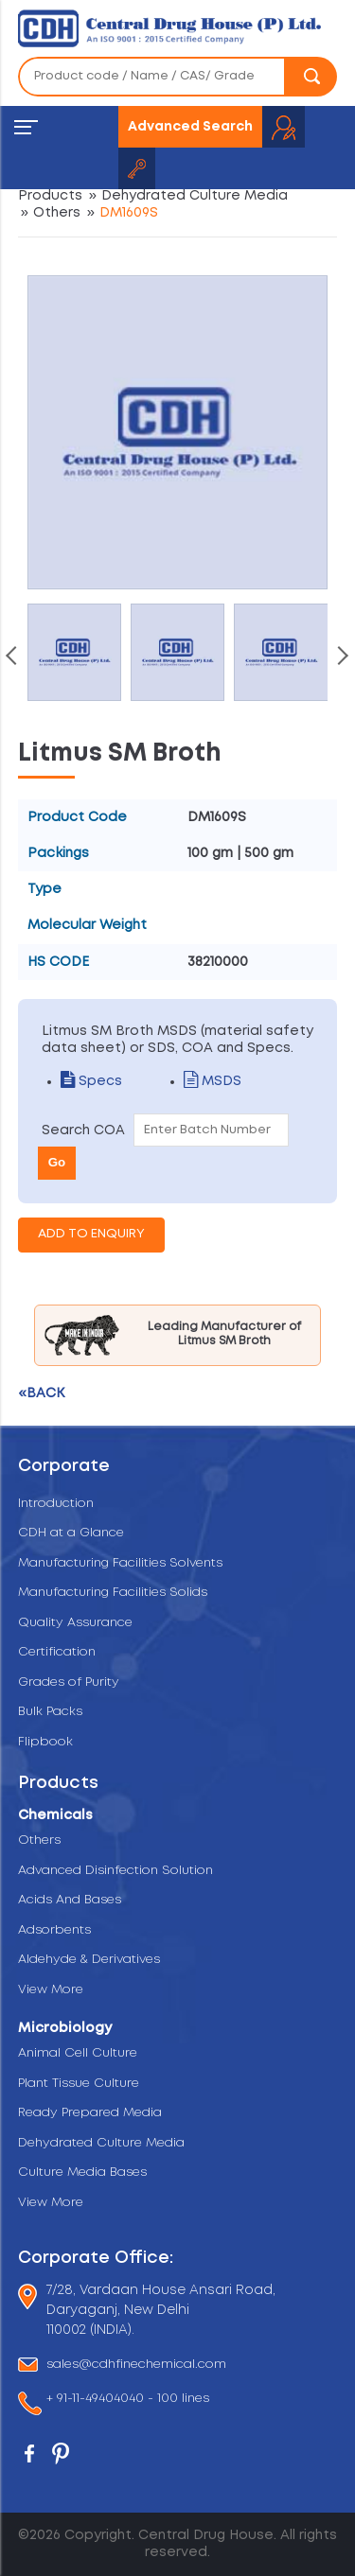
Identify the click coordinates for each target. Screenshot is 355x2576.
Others (56, 212)
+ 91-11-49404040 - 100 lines (127, 2400)
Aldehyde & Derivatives (89, 1960)
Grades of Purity (68, 1682)
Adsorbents (54, 1930)
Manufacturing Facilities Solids (112, 1592)
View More (50, 1990)
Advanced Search (190, 126)
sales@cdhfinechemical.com (136, 2364)
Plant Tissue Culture (78, 2083)
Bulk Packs (50, 1712)
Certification (57, 1652)
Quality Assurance (75, 1623)
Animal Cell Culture (77, 2053)
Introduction (56, 1504)
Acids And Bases (69, 1900)
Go (57, 1162)
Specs (91, 1081)
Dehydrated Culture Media (194, 195)
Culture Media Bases (82, 2172)
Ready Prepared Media (90, 2113)
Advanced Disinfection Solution (115, 1871)
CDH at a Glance (71, 1533)
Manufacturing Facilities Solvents (120, 1563)
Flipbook (45, 1742)
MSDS (212, 1081)
